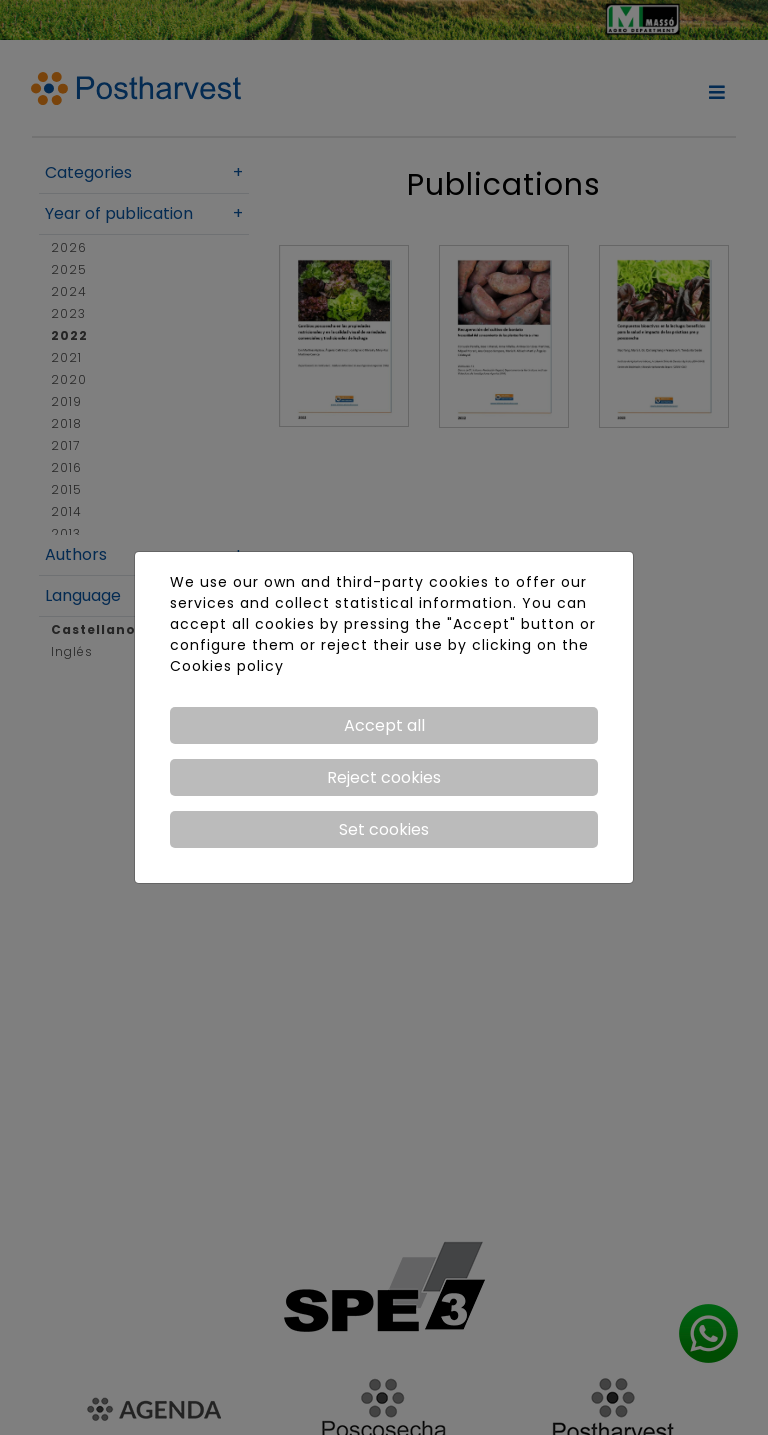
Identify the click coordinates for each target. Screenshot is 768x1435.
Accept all (384, 725)
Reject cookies (384, 777)
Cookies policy (227, 666)
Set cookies (384, 829)
